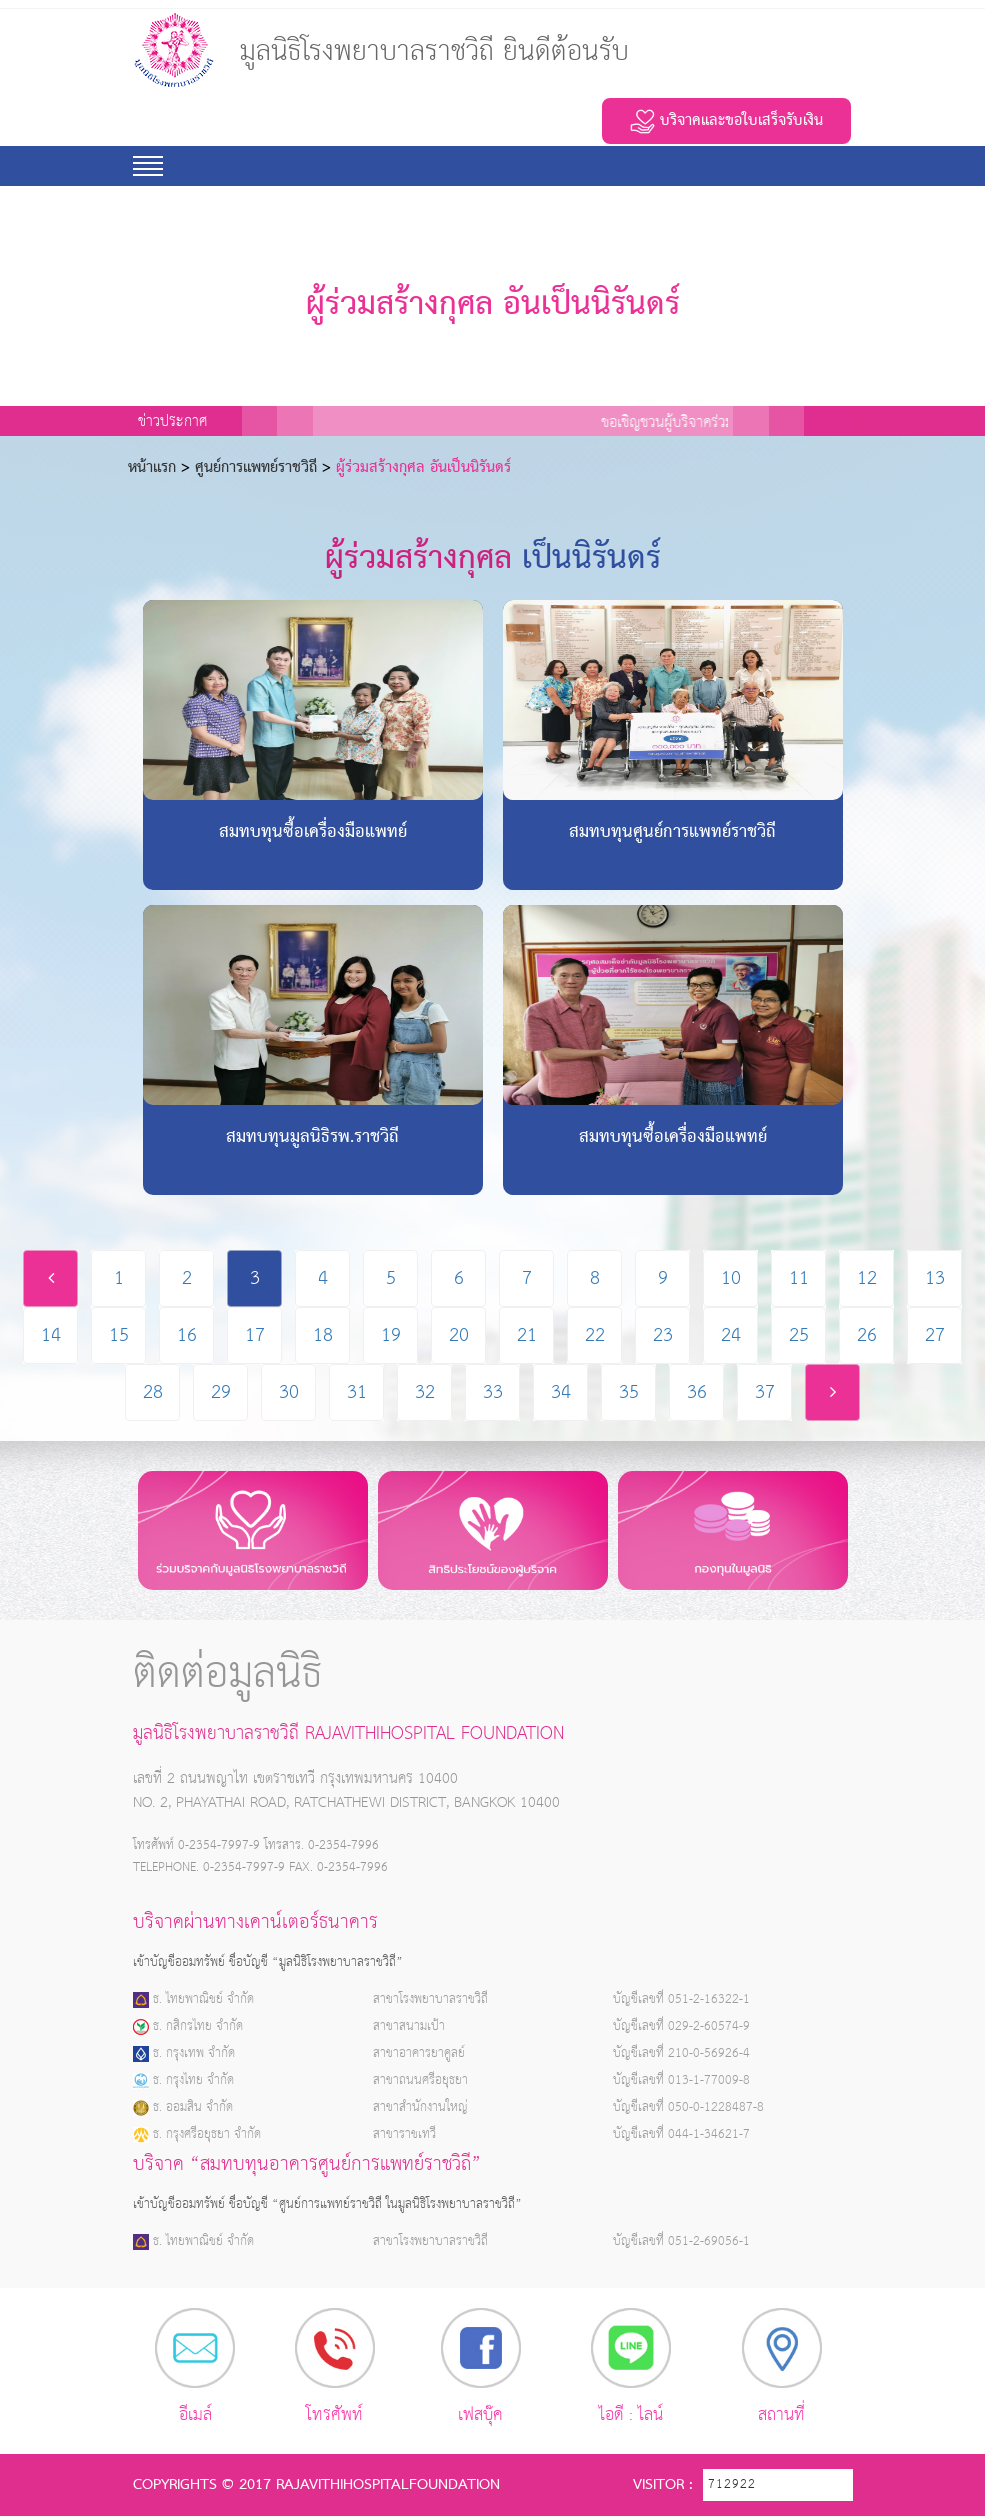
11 (799, 1278)
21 (527, 1335)
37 (765, 1392)
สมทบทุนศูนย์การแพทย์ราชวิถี (672, 833)
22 (595, 1335)
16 (187, 1335)
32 (425, 1392)
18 (323, 1335)
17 (255, 1335)
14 (51, 1335)
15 (119, 1335)
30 (289, 1392)
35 (629, 1392)
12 (867, 1278)
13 (935, 1278)
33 (493, 1392)
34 (561, 1392)
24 (731, 1335)
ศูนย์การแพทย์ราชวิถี (256, 468)
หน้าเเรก (152, 468)
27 (935, 1335)
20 (459, 1335)
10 (731, 1278)
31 (357, 1392)
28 (153, 1392)
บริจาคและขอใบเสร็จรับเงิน (726, 121)
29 (221, 1392)
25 (799, 1335)
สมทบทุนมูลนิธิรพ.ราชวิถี (312, 1138)
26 (867, 1335)
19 (391, 1335)
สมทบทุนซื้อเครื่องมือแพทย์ (313, 833)
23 (663, 1335)
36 (697, 1392)
